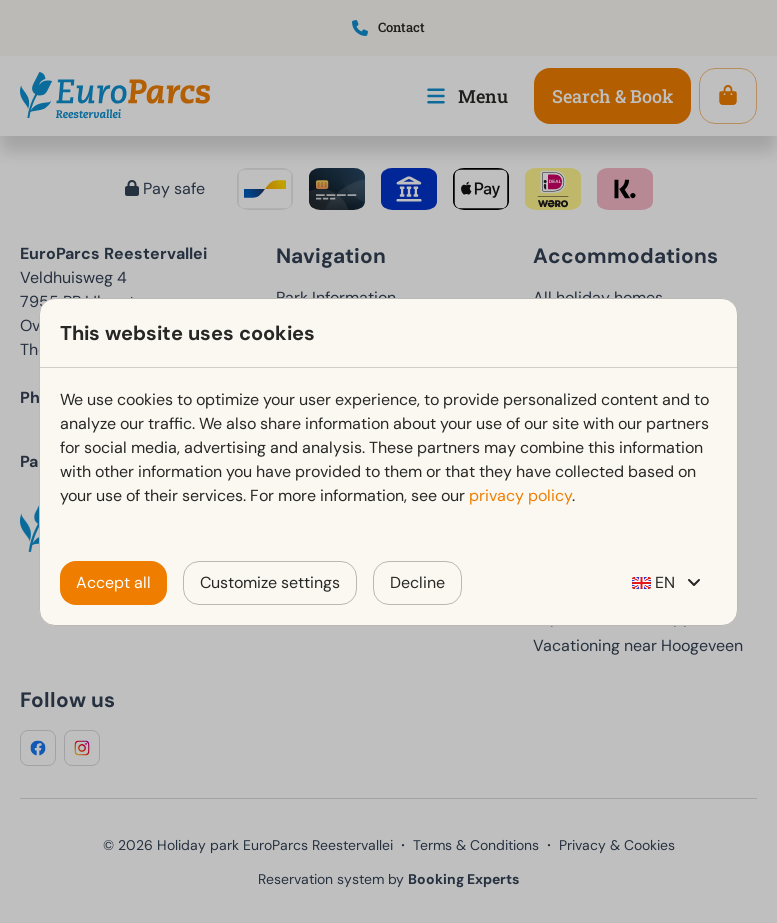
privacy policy (520, 495)
